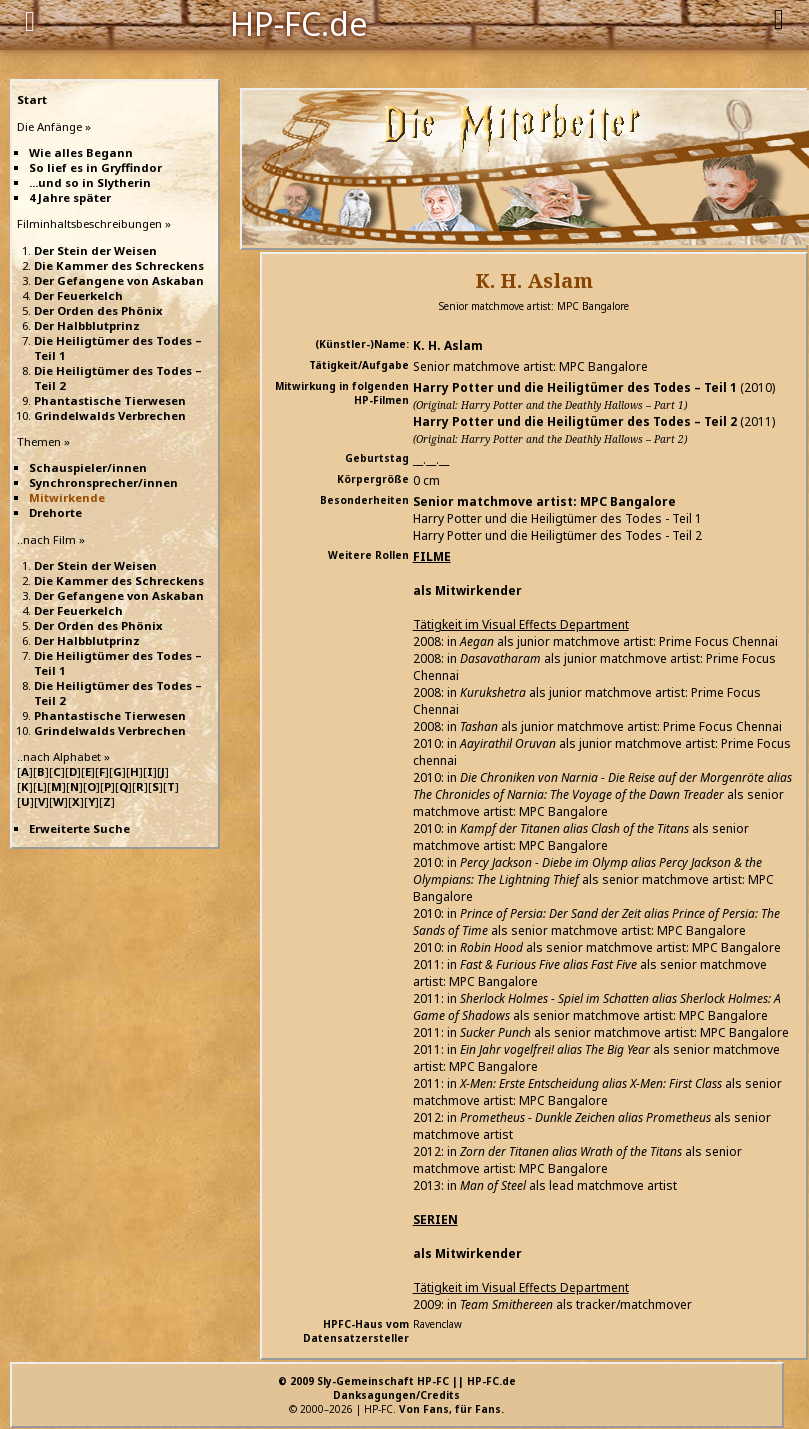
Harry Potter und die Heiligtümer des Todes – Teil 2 (575, 421)
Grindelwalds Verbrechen (110, 415)
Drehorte (55, 512)
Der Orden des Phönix (98, 310)
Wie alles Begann (81, 152)
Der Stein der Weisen (95, 250)
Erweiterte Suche (79, 828)
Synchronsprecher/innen (103, 482)
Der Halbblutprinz (87, 325)
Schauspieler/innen (88, 467)
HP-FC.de (299, 22)
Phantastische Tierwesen (110, 400)
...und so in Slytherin (90, 182)
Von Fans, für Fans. (451, 1409)
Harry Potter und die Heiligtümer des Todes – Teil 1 (575, 387)
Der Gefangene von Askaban (119, 280)
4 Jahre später (70, 197)
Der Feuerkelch (78, 295)
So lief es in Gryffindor (95, 167)
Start (32, 99)
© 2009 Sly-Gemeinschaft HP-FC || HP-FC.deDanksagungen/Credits (397, 1388)
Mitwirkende (67, 497)
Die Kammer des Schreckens (119, 265)
